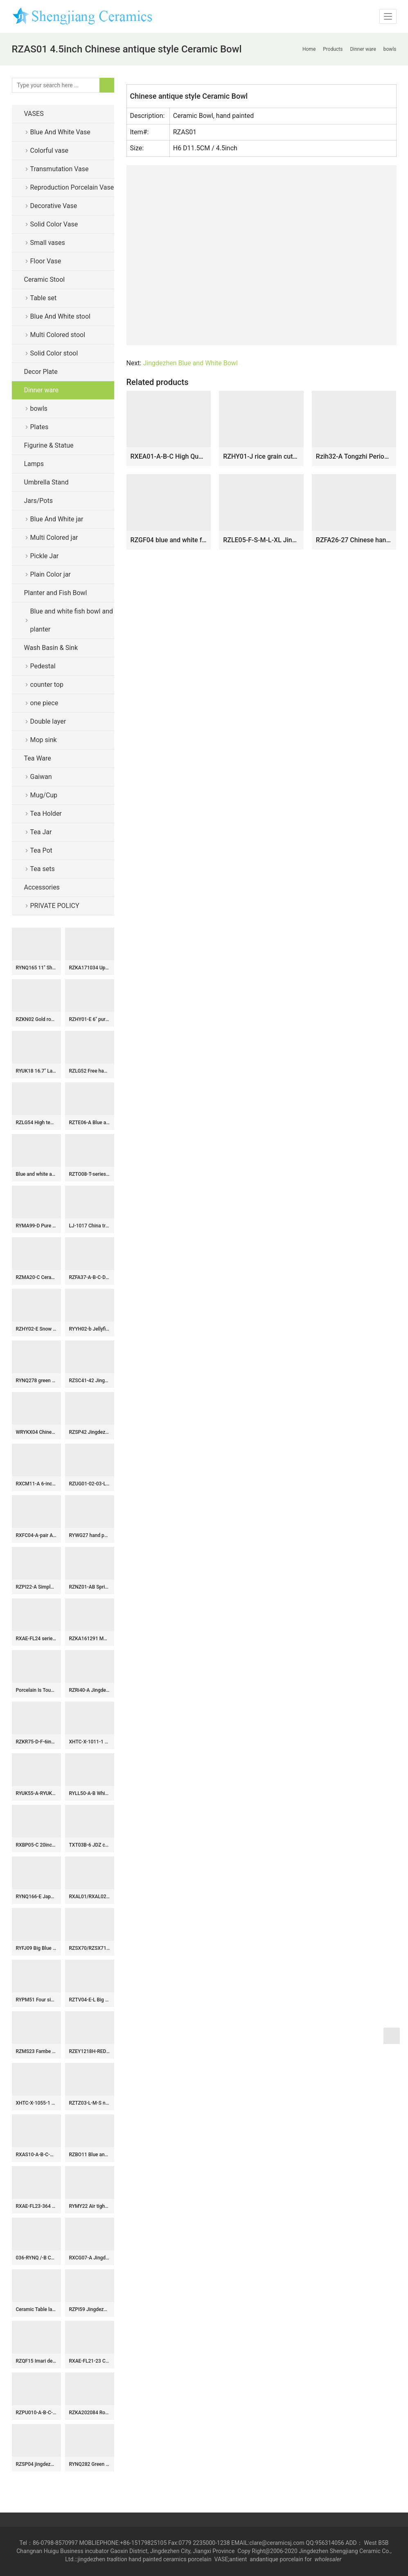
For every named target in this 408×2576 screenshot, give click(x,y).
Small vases (47, 243)
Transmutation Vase (59, 169)
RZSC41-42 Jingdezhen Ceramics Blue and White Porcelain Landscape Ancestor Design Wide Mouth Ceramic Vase (89, 1380)
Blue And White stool (60, 316)
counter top (46, 684)
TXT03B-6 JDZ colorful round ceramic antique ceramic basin (89, 1845)
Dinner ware (41, 390)
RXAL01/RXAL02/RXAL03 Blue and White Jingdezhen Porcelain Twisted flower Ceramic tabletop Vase (89, 1896)
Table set (43, 298)
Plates (39, 427)
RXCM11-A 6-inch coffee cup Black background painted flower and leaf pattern (36, 1484)
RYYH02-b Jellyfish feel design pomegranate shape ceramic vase (89, 1329)
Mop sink (43, 740)
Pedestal (43, 666)
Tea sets (42, 869)
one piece (44, 703)
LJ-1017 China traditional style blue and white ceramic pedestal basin (89, 1226)
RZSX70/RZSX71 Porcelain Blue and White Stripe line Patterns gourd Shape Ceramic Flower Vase (89, 1948)
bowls (38, 408)
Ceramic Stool (44, 279)
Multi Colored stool (58, 335)
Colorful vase (49, 150)
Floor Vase (45, 261)
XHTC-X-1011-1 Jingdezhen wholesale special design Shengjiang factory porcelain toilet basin (89, 1742)
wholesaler (329, 2559)
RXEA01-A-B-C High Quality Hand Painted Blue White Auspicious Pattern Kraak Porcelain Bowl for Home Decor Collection (169, 456)
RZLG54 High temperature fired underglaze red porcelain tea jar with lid (36, 1122)
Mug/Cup (44, 795)
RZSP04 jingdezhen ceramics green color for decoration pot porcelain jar (36, 2464)
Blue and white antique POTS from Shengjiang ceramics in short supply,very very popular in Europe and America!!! (36, 1174)
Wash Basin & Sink (51, 648)
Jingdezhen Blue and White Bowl (190, 363)
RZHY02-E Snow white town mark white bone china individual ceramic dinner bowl (36, 1329)
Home (309, 49)
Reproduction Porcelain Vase (72, 187)
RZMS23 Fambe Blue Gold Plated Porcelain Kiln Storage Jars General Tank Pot (36, 2051)
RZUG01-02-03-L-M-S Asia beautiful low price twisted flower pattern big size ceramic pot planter (89, 1484)
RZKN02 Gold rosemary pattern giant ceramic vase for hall (36, 1019)
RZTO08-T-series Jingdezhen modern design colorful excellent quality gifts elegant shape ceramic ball (89, 1174)
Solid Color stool (54, 353)
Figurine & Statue (49, 445)
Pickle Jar (44, 556)
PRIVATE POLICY (61, 906)
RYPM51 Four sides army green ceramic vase (36, 2000)
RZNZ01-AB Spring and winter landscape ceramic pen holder (89, 1587)
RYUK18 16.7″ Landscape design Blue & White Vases (36, 1071)
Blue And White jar (56, 519)
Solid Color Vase (54, 224)
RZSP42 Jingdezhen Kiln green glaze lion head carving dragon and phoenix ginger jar (89, 1432)
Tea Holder (46, 813)
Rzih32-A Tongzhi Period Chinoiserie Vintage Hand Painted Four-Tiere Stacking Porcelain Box (354, 456)
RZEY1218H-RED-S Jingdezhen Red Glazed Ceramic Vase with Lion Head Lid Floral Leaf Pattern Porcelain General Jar (89, 2051)
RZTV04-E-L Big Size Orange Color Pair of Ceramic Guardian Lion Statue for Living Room (89, 2000)
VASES (34, 114)
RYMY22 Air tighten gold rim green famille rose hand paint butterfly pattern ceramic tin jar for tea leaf (89, 2206)
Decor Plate (41, 372)
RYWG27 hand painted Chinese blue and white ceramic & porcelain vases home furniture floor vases (89, 1535)
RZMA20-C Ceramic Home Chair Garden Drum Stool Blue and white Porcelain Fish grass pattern (36, 1277)
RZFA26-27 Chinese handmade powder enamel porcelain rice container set (354, 540)
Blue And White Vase (60, 132)
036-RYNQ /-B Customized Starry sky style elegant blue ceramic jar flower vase (36, 2258)
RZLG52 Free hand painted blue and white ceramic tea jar (89, 1071)
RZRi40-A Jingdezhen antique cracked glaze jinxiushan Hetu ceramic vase (89, 1690)
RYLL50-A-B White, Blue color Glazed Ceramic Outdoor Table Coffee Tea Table (89, 1793)
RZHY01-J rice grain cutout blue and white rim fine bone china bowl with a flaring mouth (261, 456)
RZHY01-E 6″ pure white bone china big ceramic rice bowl (89, 1019)
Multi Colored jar (54, 537)
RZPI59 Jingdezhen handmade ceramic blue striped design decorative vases (89, 2309)
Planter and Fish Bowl (55, 593)
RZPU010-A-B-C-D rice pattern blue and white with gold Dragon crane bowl (36, 2412)
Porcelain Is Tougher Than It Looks (36, 1690)
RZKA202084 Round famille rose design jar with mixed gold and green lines (89, 2412)
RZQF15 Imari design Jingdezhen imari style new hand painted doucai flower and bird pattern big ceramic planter (36, 2361)
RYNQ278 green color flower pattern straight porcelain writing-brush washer (36, 1380)
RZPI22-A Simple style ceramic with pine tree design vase (36, 1587)
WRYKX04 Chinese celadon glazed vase (36, 1432)
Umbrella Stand (46, 482)
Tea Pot (41, 850)
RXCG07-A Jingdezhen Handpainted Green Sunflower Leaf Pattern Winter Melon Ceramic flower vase (89, 2258)
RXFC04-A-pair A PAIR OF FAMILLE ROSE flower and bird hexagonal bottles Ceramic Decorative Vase (36, 1535)
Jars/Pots (38, 501)
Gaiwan (41, 777)
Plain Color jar (50, 574)
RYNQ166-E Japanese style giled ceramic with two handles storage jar (36, 1896)
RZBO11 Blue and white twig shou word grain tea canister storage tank (89, 2154)
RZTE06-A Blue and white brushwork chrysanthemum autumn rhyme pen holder (89, 1122)
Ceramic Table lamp (36, 2309)
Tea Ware (37, 758)
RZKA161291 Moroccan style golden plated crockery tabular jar (89, 1638)
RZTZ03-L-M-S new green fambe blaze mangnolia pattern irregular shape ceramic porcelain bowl (89, 2103)
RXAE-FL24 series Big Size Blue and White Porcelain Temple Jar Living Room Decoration (36, 1638)
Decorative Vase (53, 206)
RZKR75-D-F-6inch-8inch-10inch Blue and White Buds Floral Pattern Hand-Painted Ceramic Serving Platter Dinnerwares (36, 1742)
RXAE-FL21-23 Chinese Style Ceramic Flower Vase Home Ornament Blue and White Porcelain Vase (89, 2361)
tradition (117, 2559)
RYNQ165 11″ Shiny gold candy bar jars (36, 968)
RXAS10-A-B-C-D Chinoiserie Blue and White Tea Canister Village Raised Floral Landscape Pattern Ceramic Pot (36, 2154)
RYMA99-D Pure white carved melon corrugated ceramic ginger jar (36, 1226)
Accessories (42, 887)
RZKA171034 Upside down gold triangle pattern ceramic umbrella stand (89, 968)
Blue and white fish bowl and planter (71, 620)
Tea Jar (41, 832)
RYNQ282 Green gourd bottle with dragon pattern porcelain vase (89, 2464)
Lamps (34, 464)
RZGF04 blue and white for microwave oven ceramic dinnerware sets (169, 540)
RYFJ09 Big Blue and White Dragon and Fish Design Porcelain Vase (36, 1948)
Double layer (48, 721)
